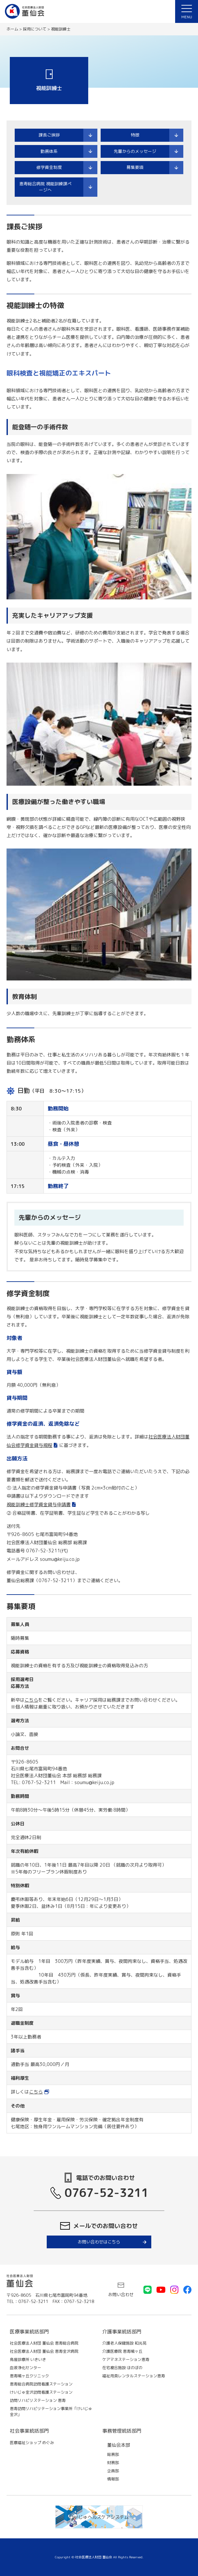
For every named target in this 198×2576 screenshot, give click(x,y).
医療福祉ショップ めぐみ (32, 2442)
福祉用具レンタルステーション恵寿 (133, 2376)
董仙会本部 (118, 2445)
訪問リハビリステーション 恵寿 (38, 2400)
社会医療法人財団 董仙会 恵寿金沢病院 (44, 2351)
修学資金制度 (49, 167)
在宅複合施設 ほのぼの (122, 2367)
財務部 (113, 2462)
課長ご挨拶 (49, 135)
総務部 (113, 2454)
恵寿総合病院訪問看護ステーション (41, 2384)
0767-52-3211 (106, 2192)
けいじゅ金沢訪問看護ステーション (41, 2392)
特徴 (135, 135)
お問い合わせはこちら (99, 2242)
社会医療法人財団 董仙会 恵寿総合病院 (44, 2343)
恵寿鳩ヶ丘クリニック (29, 2376)
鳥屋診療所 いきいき (28, 2359)
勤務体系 (49, 151)
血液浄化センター (25, 2367)
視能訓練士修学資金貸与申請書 (39, 1504)
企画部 (113, 2471)
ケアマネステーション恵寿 (125, 2359)
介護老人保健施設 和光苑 (124, 2343)
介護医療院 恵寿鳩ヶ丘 (122, 2351)
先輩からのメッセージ (135, 151)
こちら (31, 1700)
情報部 (113, 2479)
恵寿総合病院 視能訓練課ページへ (45, 187)
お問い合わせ (121, 2294)
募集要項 (134, 167)
